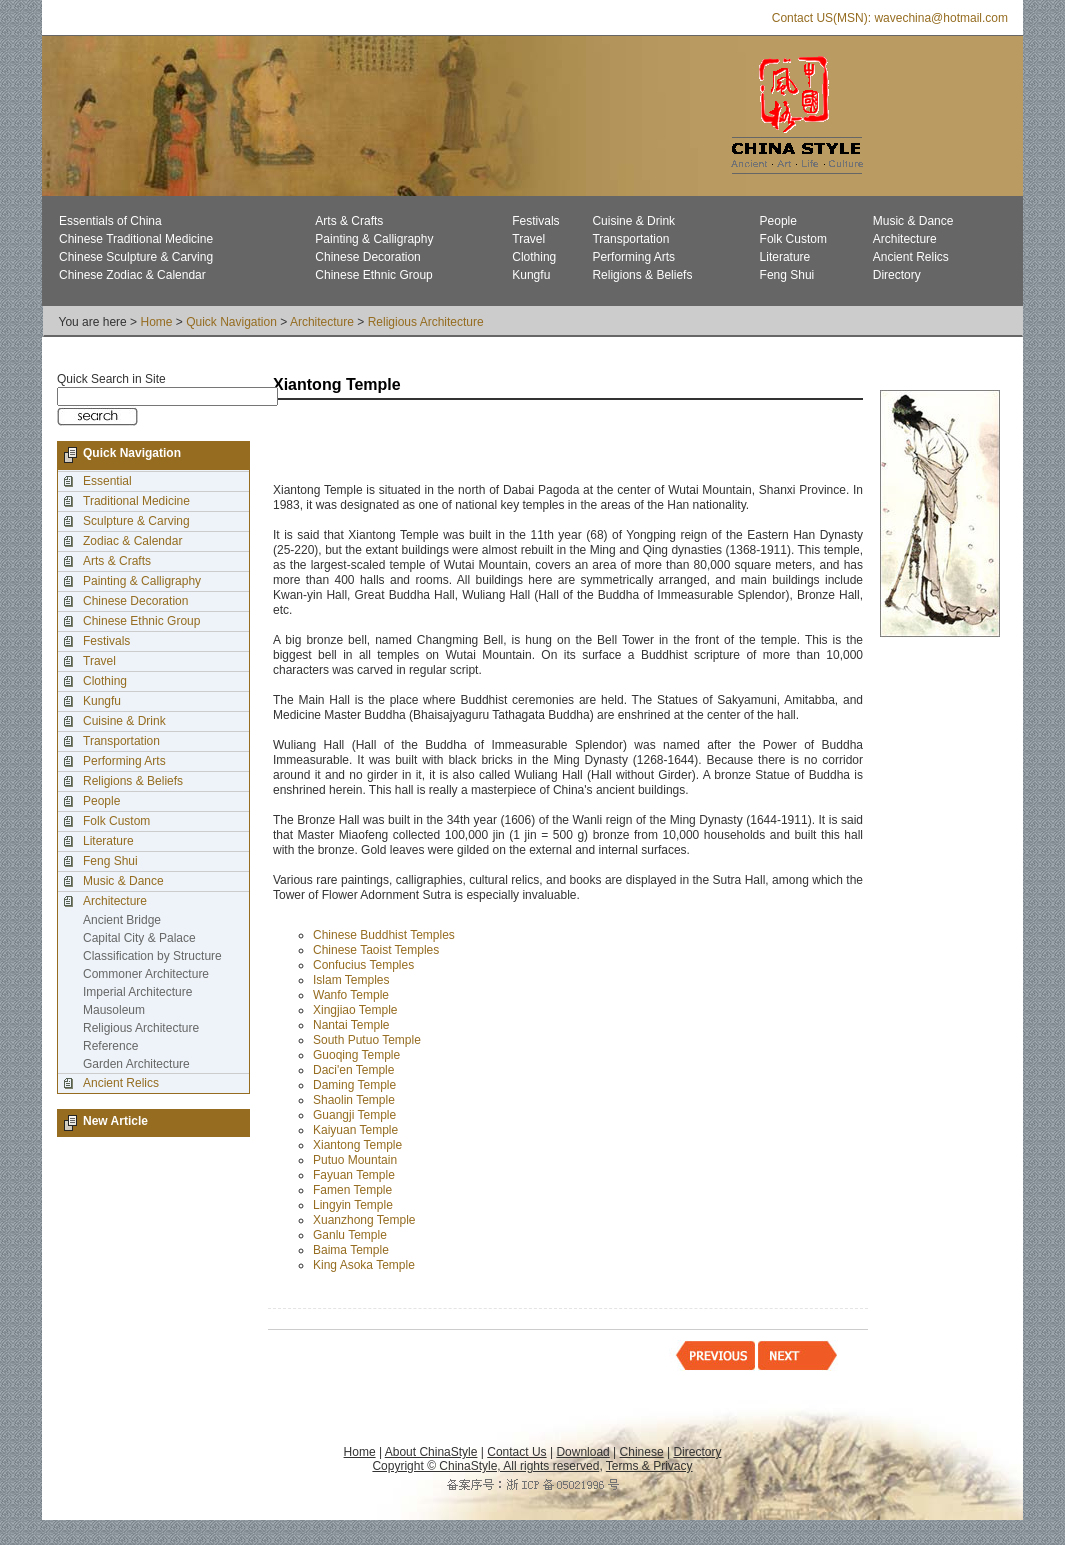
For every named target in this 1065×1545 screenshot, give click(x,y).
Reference (110, 1046)
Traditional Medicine (136, 501)
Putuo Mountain (355, 1160)
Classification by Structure (152, 956)
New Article (115, 1121)
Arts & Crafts (349, 221)
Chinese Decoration (367, 257)
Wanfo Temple (351, 995)
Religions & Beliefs (642, 275)
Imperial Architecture (137, 992)
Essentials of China (110, 221)
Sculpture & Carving (136, 521)
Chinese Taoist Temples (376, 950)
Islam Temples (351, 980)
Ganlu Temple (350, 1235)
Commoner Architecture (146, 974)
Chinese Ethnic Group (373, 275)
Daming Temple (354, 1085)
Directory (897, 275)
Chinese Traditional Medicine (136, 239)
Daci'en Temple (353, 1070)
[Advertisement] (507, 443)
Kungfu (531, 275)
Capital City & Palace (139, 938)
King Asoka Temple (364, 1265)
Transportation (630, 239)
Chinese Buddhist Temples (384, 935)
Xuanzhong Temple (364, 1220)
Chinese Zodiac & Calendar (132, 275)
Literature (785, 257)
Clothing (534, 257)
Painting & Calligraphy (374, 239)
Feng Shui (787, 275)
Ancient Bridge (122, 920)
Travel (528, 239)
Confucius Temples (363, 965)
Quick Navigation (231, 322)
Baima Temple (351, 1250)
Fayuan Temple (354, 1175)
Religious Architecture (426, 322)
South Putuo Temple (367, 1040)
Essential (107, 481)
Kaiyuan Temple (355, 1130)
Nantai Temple (351, 1025)
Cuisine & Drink (633, 221)
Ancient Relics (911, 257)
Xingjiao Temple (355, 1010)
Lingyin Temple (353, 1205)
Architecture (905, 239)
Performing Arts (633, 257)
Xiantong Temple (357, 1145)
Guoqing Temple (356, 1055)
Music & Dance (913, 221)
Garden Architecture (136, 1064)
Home (156, 322)
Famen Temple (352, 1190)
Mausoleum (114, 1010)
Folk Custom (793, 239)
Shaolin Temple (354, 1100)
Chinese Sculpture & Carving (136, 257)
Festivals (535, 221)
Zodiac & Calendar (132, 541)
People (778, 221)
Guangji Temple (354, 1115)
